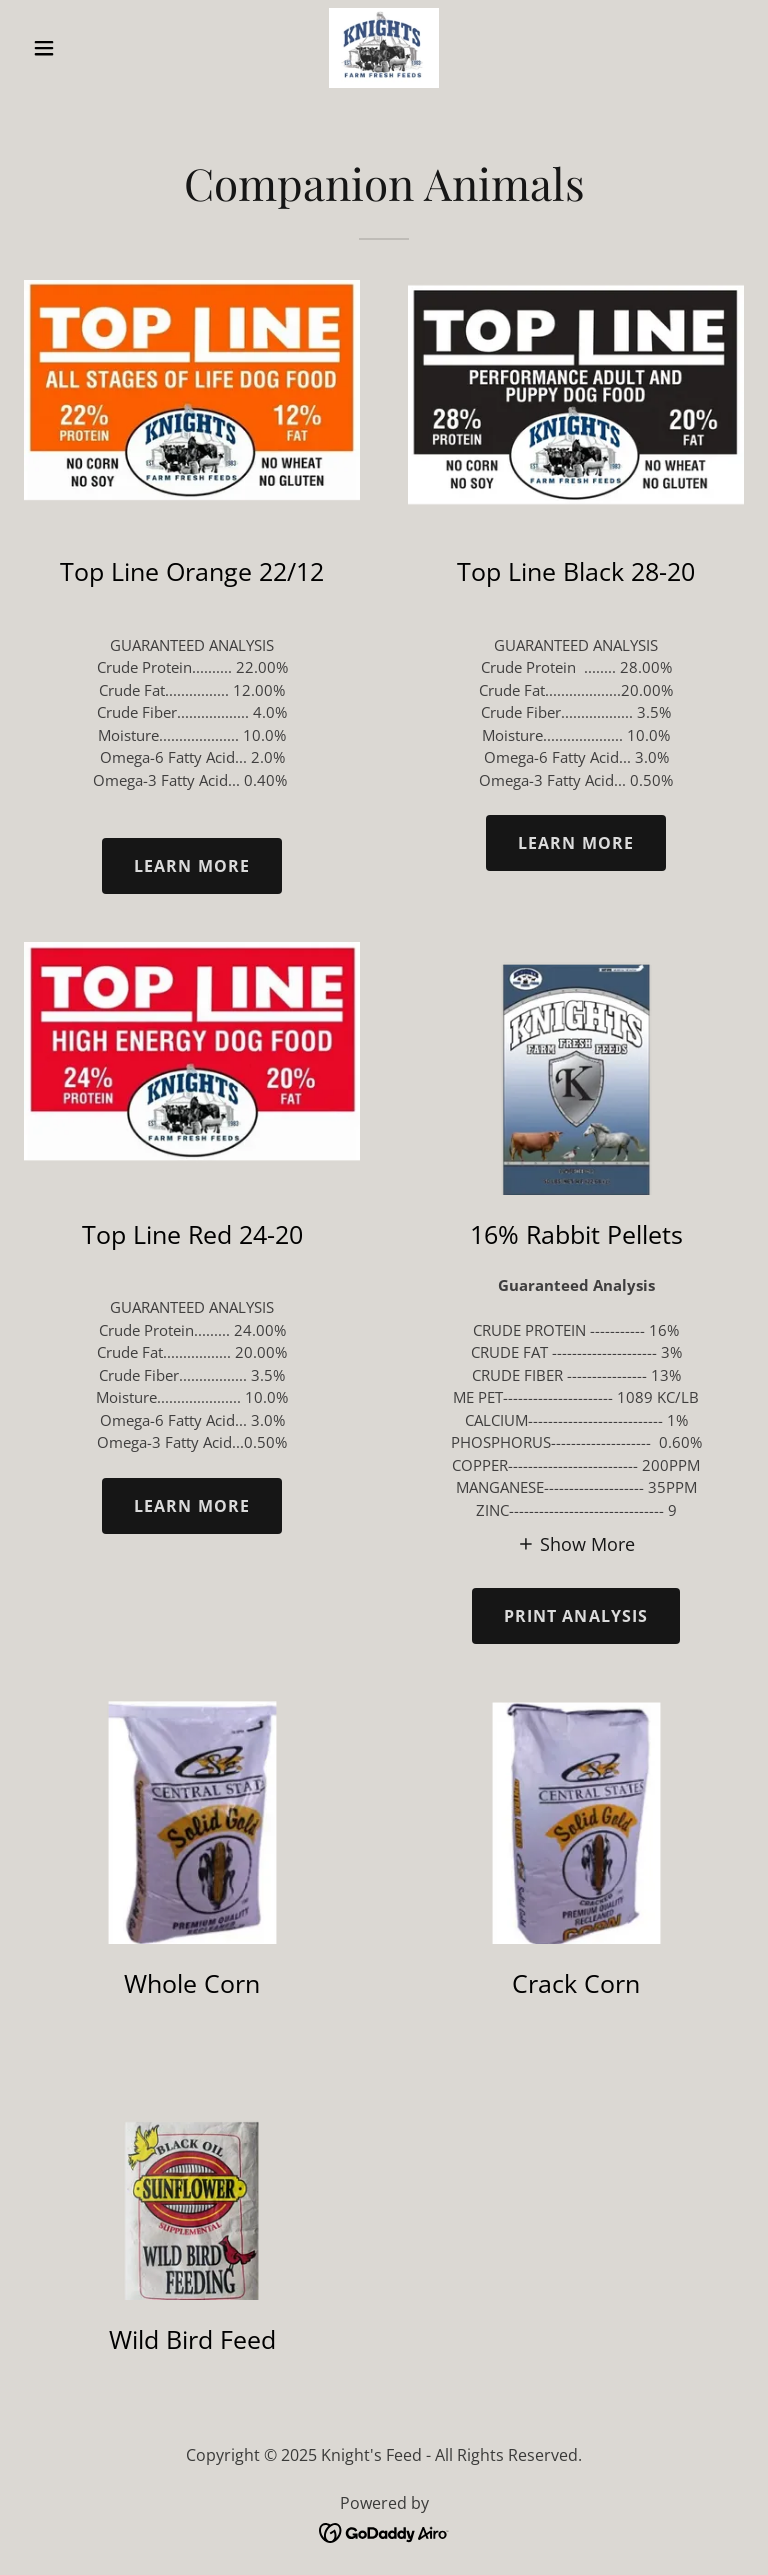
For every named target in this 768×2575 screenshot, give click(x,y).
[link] (384, 48)
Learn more (192, 866)
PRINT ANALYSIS (576, 1616)
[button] (78, 48)
